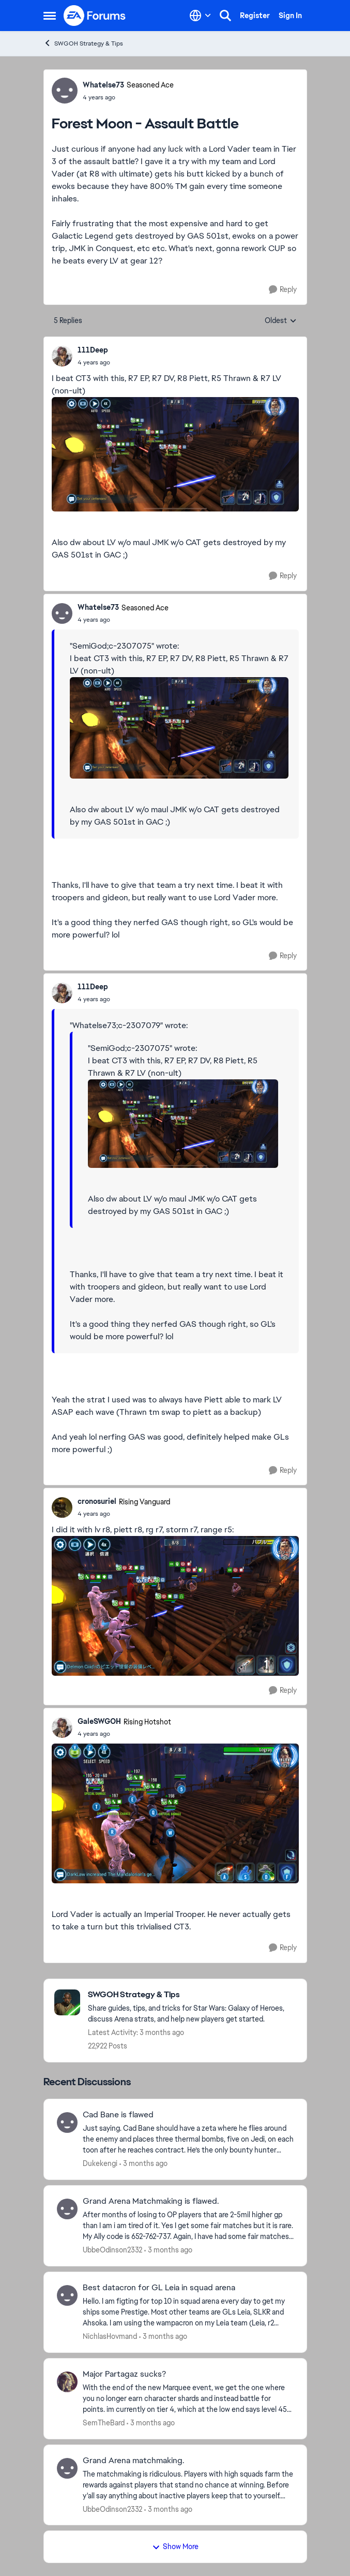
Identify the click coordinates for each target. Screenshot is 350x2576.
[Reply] (283, 290)
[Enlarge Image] (175, 454)
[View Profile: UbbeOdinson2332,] (67, 2209)
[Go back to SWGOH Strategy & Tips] (192, 1994)
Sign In (290, 15)
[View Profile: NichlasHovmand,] (67, 2295)
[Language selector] (200, 15)
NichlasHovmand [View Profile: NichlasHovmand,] (110, 2336)
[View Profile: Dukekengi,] (67, 2122)
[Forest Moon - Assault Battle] (94, 362)
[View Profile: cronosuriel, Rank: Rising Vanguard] (62, 1507)
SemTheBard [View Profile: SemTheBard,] (104, 2422)
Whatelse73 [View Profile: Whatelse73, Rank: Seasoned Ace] (103, 85)
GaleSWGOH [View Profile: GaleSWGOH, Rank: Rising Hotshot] (99, 1721)
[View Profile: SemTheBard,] (67, 2382)
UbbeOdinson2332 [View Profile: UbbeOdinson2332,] (112, 2250)
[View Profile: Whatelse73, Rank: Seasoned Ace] (65, 91)
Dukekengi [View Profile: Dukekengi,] (100, 2163)
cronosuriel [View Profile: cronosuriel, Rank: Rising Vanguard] (97, 1501)
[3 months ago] (143, 2163)
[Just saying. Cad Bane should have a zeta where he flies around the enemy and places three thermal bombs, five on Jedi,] (188, 2139)
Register (255, 15)
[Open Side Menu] (49, 15)
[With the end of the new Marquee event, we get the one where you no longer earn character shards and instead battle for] (188, 2398)
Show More (175, 2546)
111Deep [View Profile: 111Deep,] (93, 350)
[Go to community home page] (95, 15)
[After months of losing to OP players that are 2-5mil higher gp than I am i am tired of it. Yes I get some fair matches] (188, 2225)
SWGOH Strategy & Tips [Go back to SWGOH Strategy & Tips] (83, 43)
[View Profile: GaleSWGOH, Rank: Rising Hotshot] (62, 1727)
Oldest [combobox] (281, 321)
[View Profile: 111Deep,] (62, 356)
